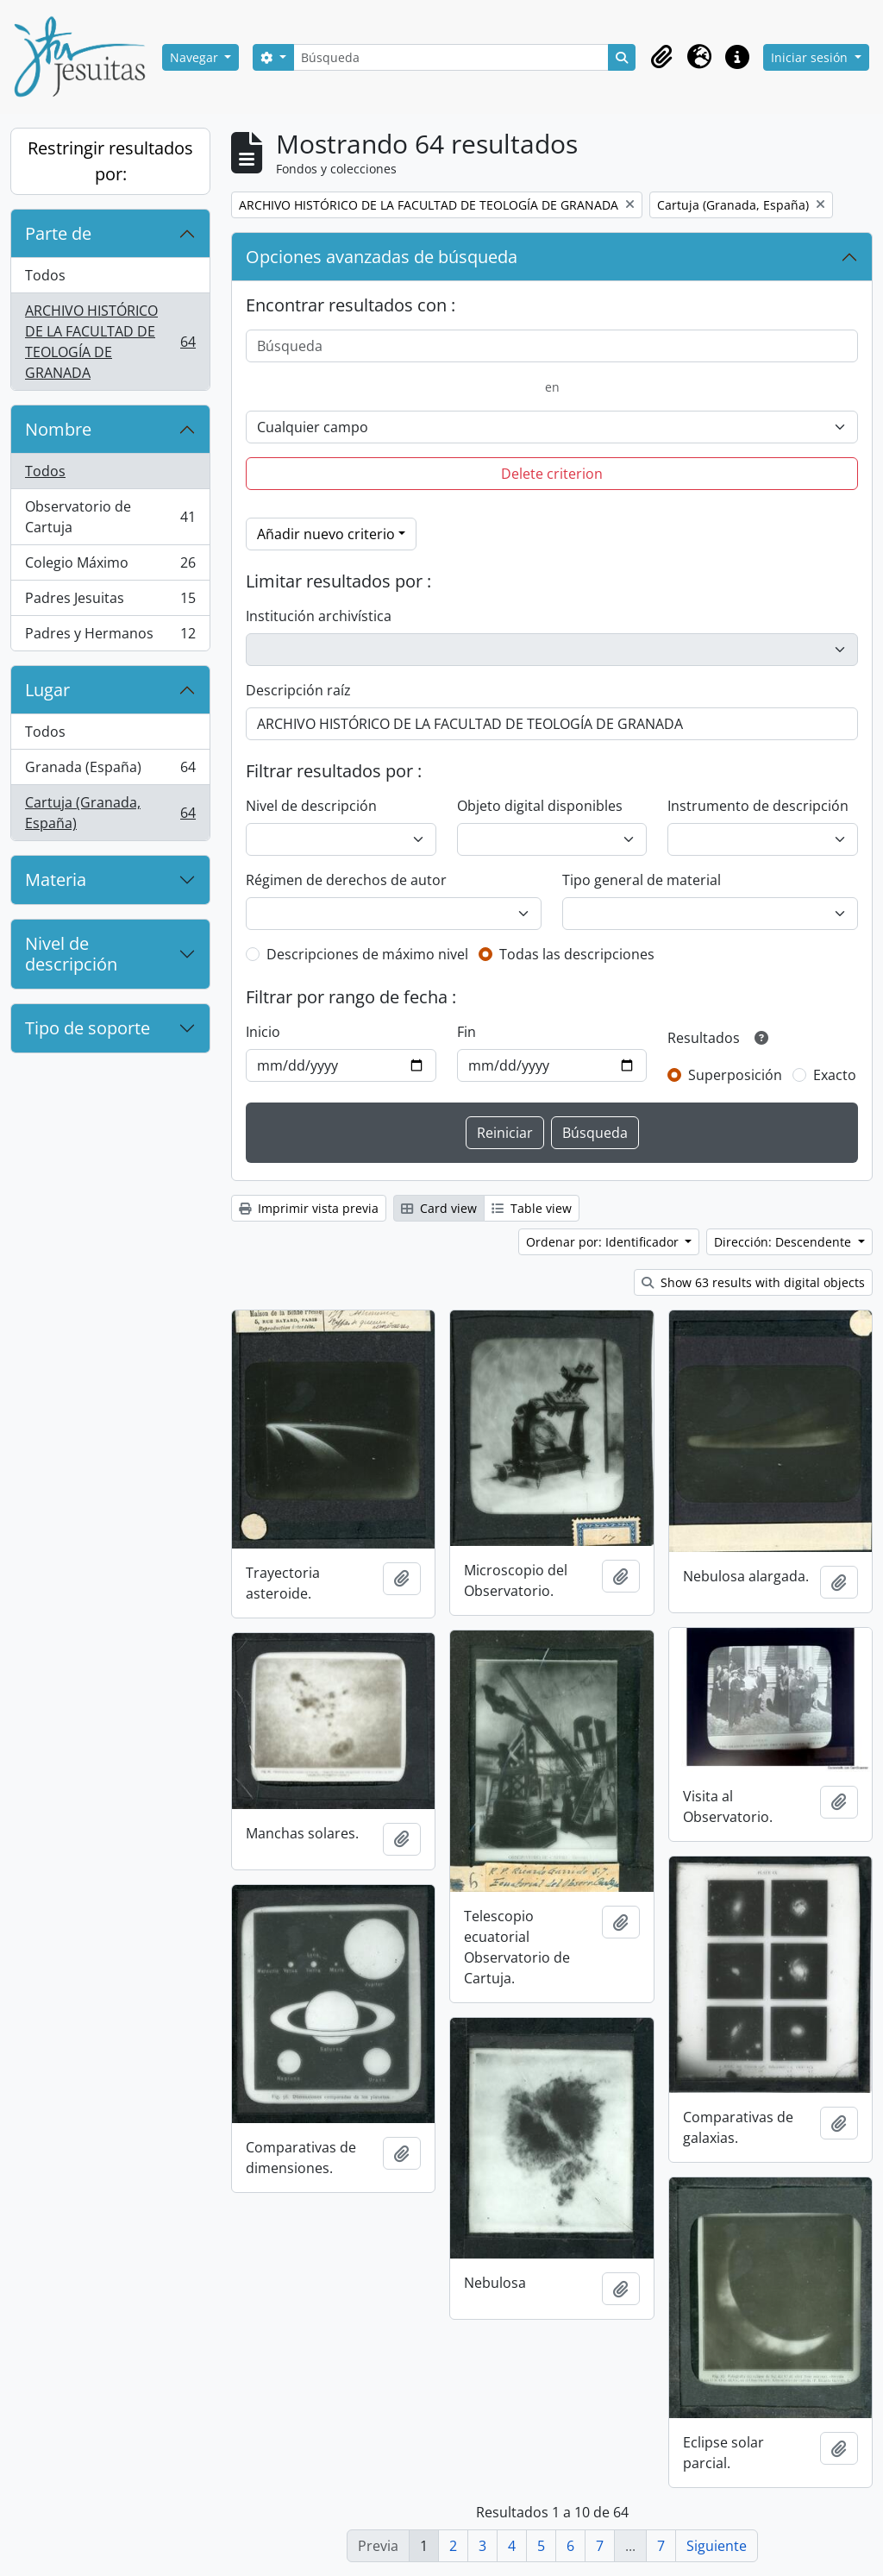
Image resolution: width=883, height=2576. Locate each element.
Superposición (735, 1074)
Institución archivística (318, 615)
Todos (45, 275)
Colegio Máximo (110, 566)
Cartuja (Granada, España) (110, 812)
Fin (466, 1031)
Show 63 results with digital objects (753, 1282)
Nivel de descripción (71, 954)
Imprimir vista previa (309, 1208)
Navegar (196, 57)
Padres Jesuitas (110, 601)
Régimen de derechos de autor (346, 879)
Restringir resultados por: (110, 160)
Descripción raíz (298, 690)
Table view (532, 1208)
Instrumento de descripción (758, 805)
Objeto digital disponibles (540, 805)
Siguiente (716, 2545)
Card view (439, 1208)
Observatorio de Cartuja (110, 517)
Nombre (58, 429)
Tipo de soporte (87, 1028)
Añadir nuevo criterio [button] (326, 534)
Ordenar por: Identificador (604, 1242)
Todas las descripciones (576, 954)
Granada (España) (110, 771)
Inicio (263, 1031)
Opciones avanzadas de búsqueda (381, 256)
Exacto (834, 1074)
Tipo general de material (641, 879)
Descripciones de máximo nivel (367, 954)
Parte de (58, 233)
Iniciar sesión (811, 57)
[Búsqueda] (451, 57)
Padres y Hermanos (110, 636)
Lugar (47, 689)
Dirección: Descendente (784, 1242)
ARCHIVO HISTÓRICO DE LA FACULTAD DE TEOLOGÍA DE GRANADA (110, 341)
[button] (661, 57)
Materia (55, 879)
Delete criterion (552, 473)
